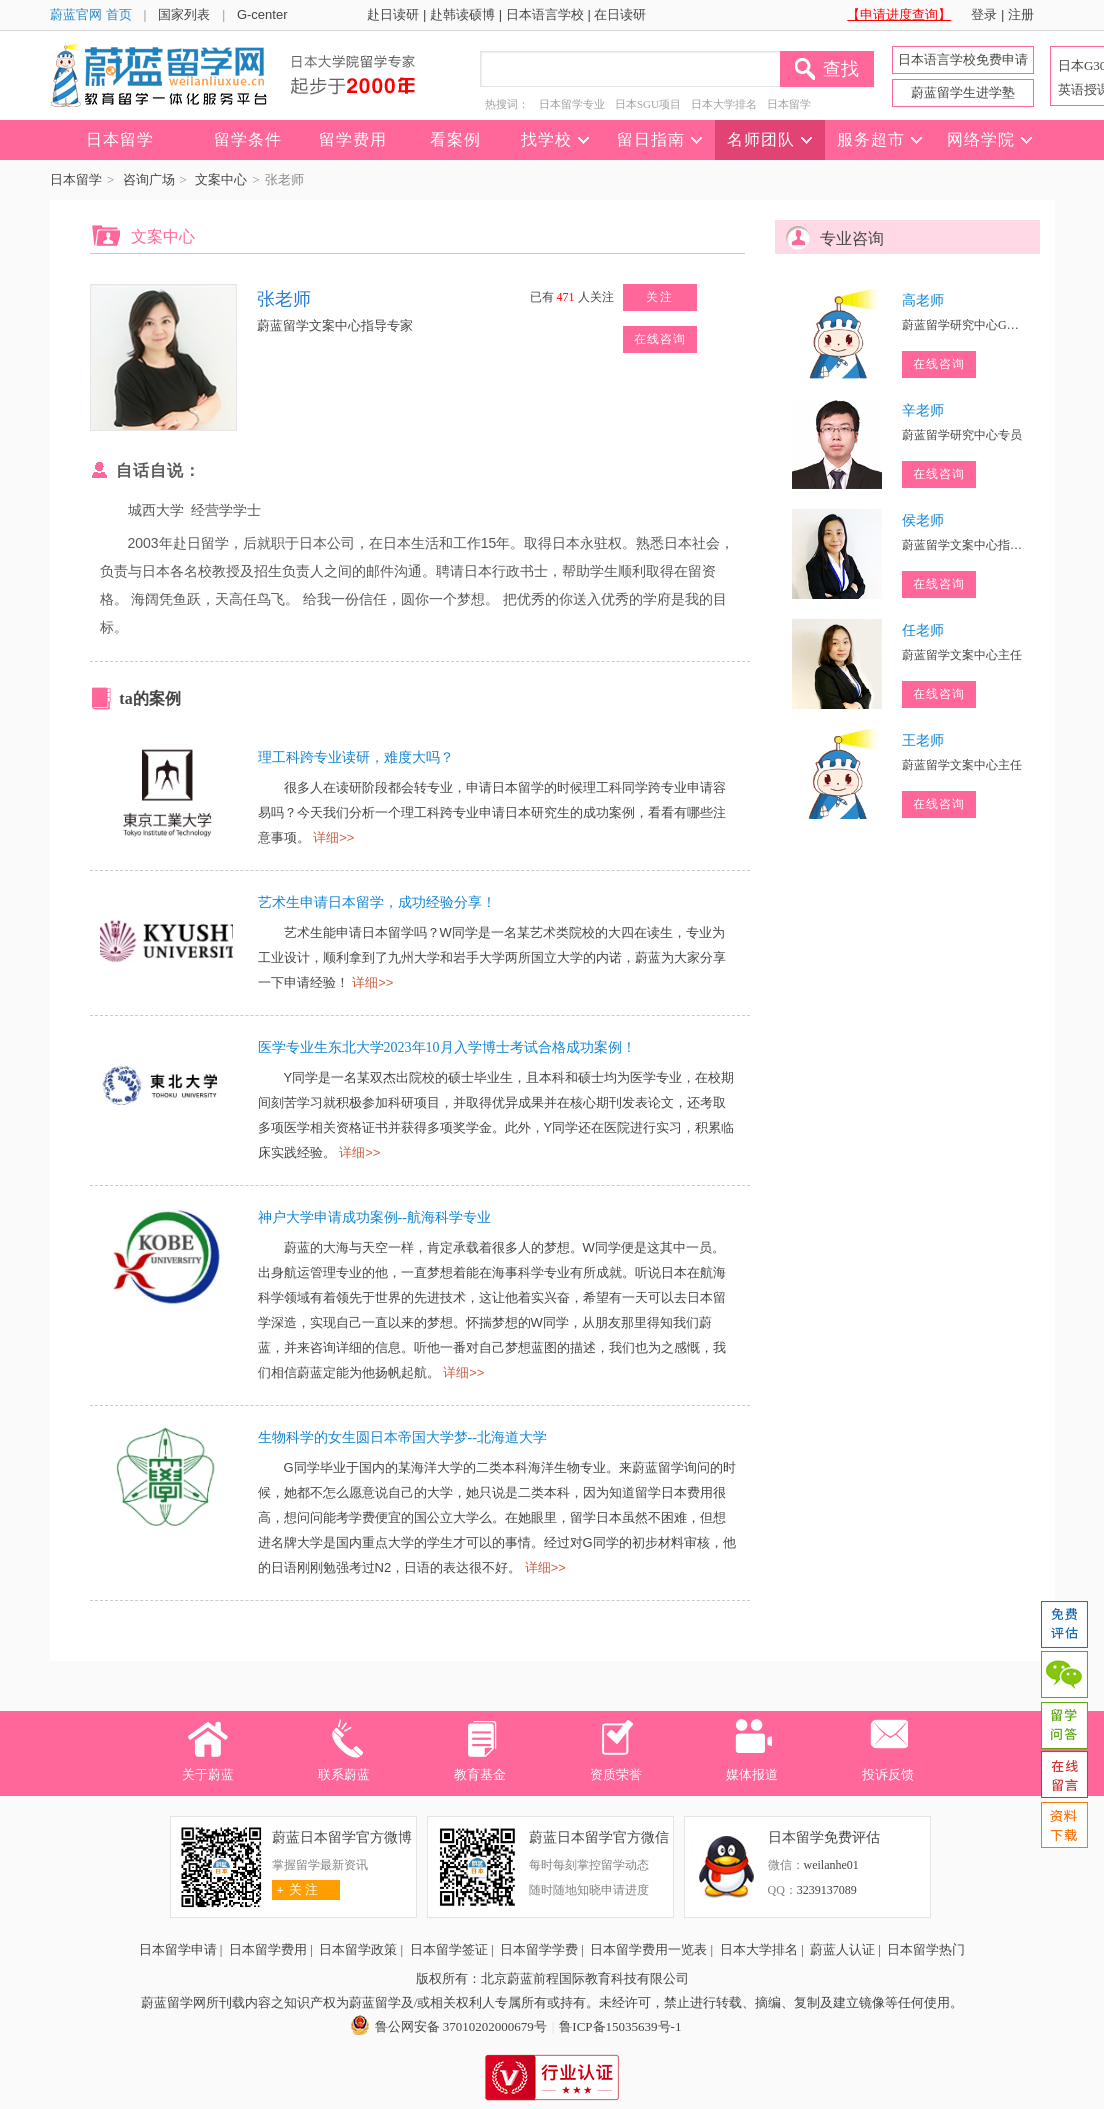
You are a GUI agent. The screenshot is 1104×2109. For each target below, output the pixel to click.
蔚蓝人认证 (842, 1949)
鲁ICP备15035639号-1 (620, 2026)
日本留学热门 (926, 1949)
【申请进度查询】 (899, 14)
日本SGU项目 (648, 104)
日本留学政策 (358, 1949)
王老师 (923, 740)
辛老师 (923, 410)
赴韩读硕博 (462, 14)
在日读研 (620, 14)
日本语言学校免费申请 (963, 59)
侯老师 (923, 520)
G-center (262, 14)
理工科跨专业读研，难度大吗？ (356, 757)
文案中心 (221, 179)
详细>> (333, 837)
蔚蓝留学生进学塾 (963, 92)
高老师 (923, 300)
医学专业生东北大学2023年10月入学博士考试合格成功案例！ (447, 1047)
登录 (984, 14)
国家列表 (184, 14)
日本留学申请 (178, 1949)
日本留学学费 (539, 1949)
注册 (1021, 14)
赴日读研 (393, 14)
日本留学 (789, 104)
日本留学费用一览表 (648, 1949)
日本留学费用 (268, 1949)
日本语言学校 (545, 14)
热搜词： (507, 104)
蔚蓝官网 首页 (91, 14)
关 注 (295, 1889)
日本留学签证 (449, 1949)
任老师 (923, 630)
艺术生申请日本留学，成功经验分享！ (377, 902)
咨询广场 (149, 179)
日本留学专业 (572, 104)
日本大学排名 (724, 104)
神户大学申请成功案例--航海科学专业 (374, 1217)
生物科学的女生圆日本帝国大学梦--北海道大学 (402, 1437)
